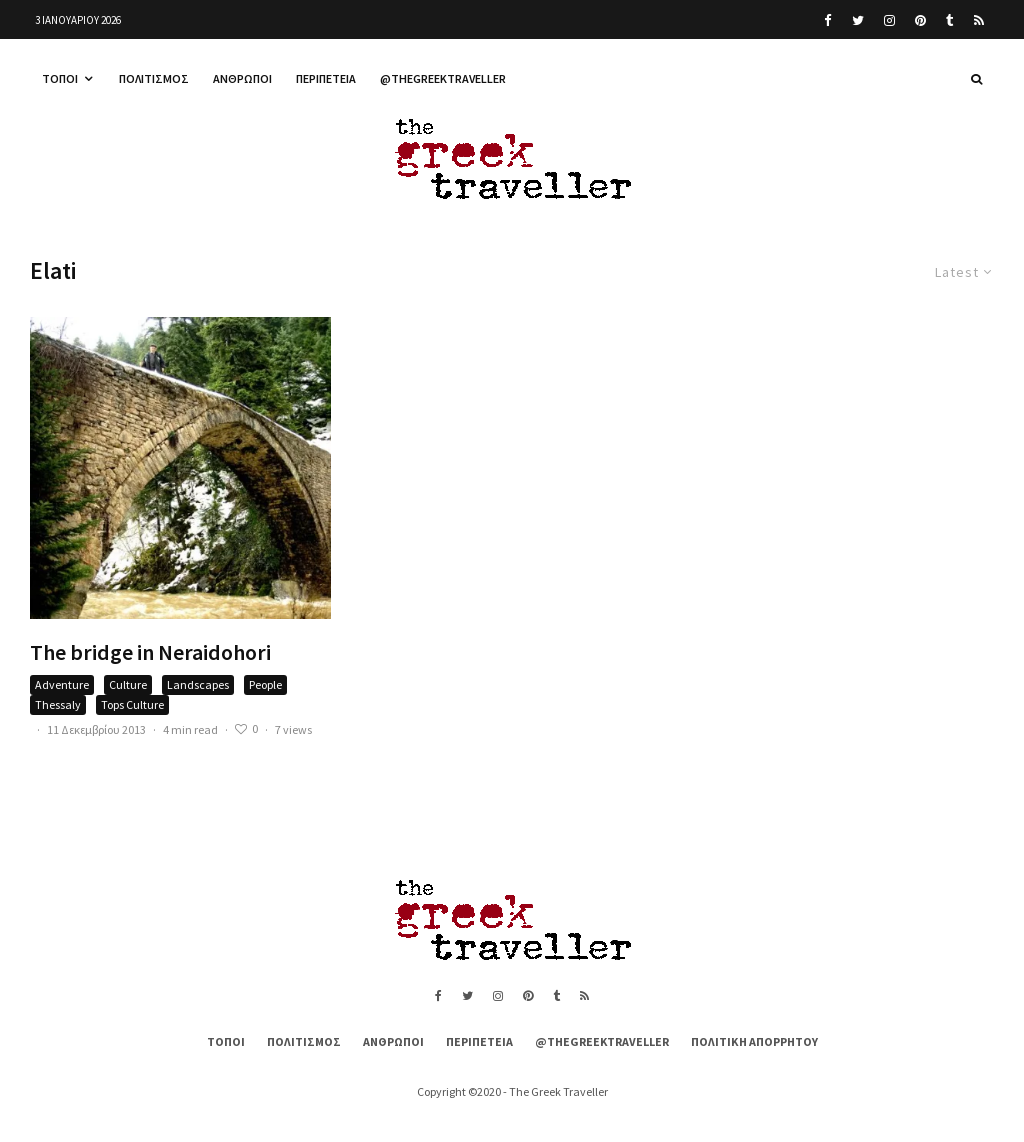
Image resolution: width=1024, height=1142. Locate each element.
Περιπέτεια (326, 78)
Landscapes (198, 684)
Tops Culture (132, 704)
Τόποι (60, 78)
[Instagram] (889, 20)
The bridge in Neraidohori (150, 652)
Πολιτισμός (154, 78)
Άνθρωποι (242, 78)
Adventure (62, 684)
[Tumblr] (950, 20)
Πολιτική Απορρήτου (754, 1041)
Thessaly (58, 704)
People (265, 684)
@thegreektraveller (443, 78)
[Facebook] (828, 20)
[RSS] (979, 20)
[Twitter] (858, 20)
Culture (128, 684)
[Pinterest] (920, 20)
